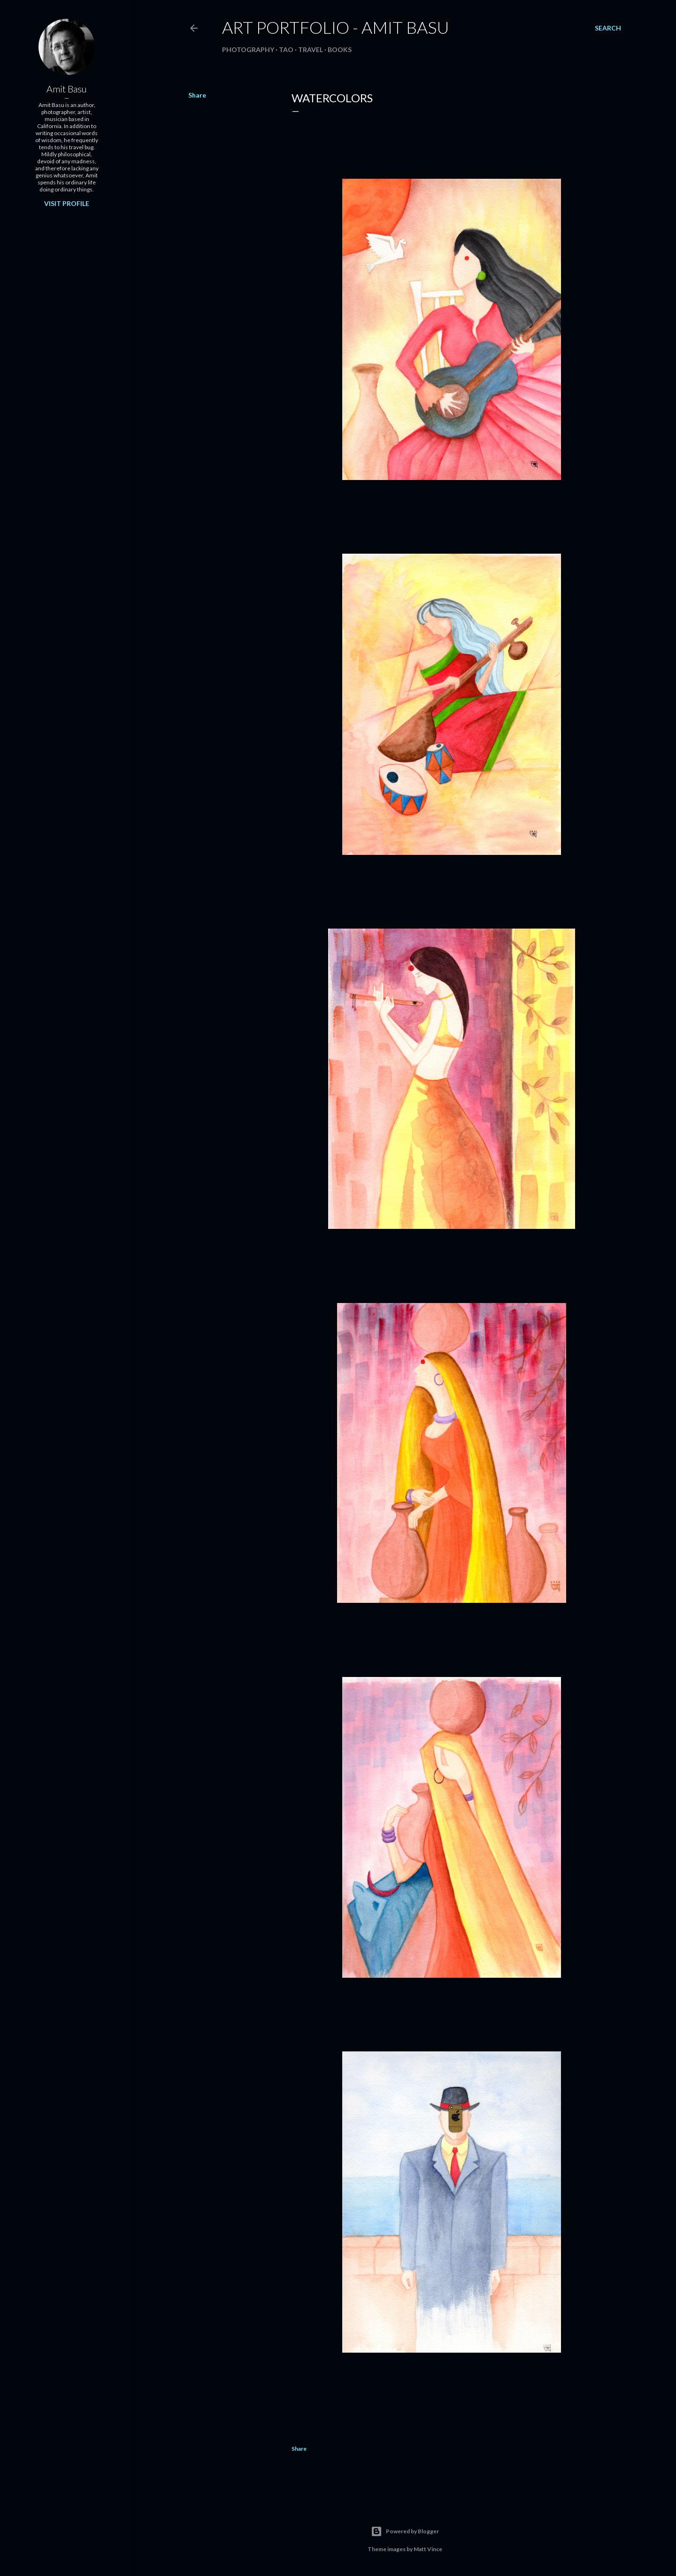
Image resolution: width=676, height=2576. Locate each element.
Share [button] (197, 95)
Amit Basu (66, 88)
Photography (248, 49)
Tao (286, 49)
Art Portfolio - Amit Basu (335, 27)
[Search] (608, 28)
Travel (310, 49)
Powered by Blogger (405, 2531)
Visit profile (66, 203)
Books (340, 49)
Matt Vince (428, 2549)
